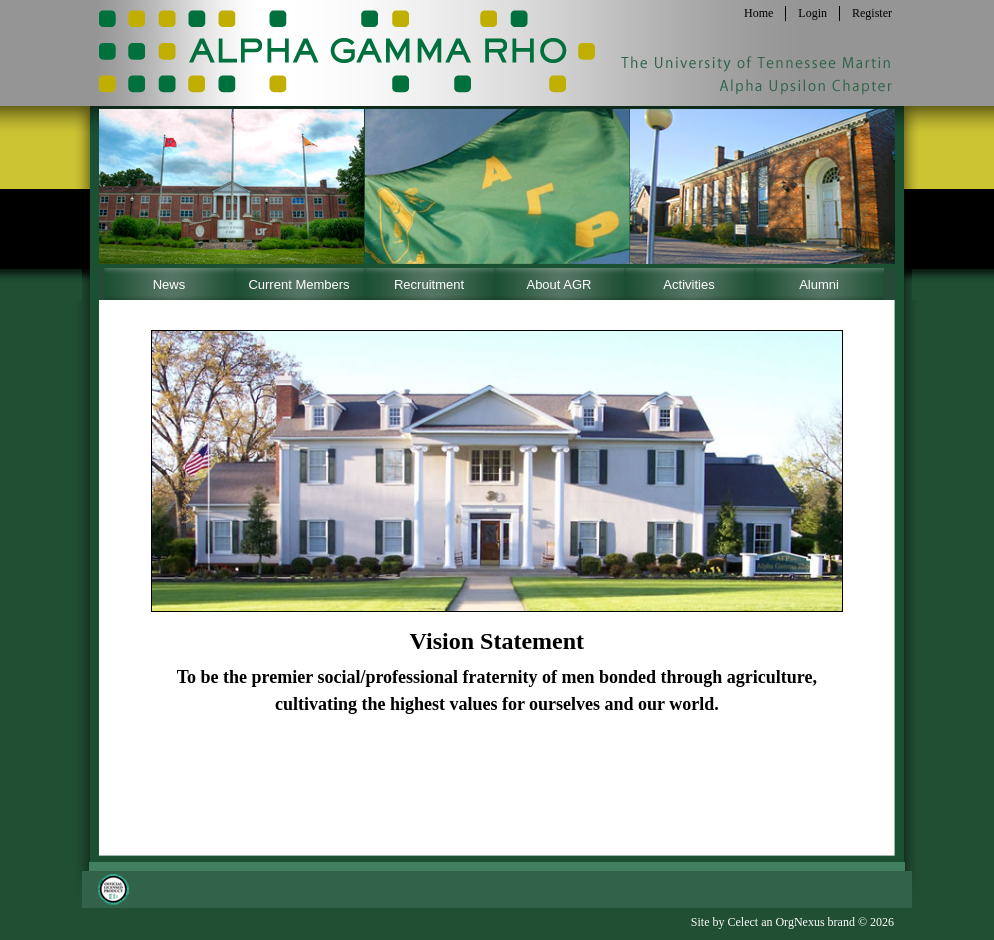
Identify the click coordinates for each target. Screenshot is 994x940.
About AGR (558, 284)
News (169, 284)
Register (872, 13)
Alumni (819, 284)
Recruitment (429, 284)
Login (812, 13)
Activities (688, 284)
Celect (742, 922)
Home (758, 13)
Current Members (298, 284)
